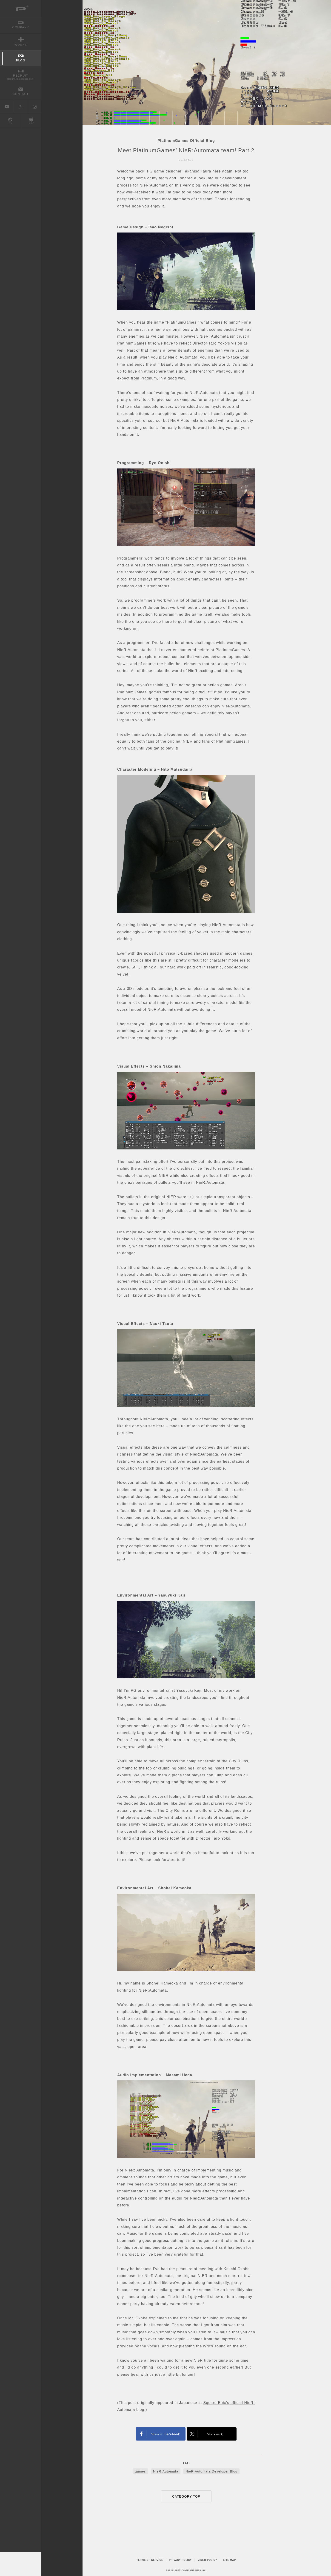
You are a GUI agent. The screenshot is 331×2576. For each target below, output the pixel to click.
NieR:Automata (165, 2471)
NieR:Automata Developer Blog (211, 2471)
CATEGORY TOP (186, 2496)
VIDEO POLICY (207, 2560)
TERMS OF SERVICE (150, 2560)
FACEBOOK (160, 2434)
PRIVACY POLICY (180, 2560)
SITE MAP (229, 2560)
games (140, 2471)
